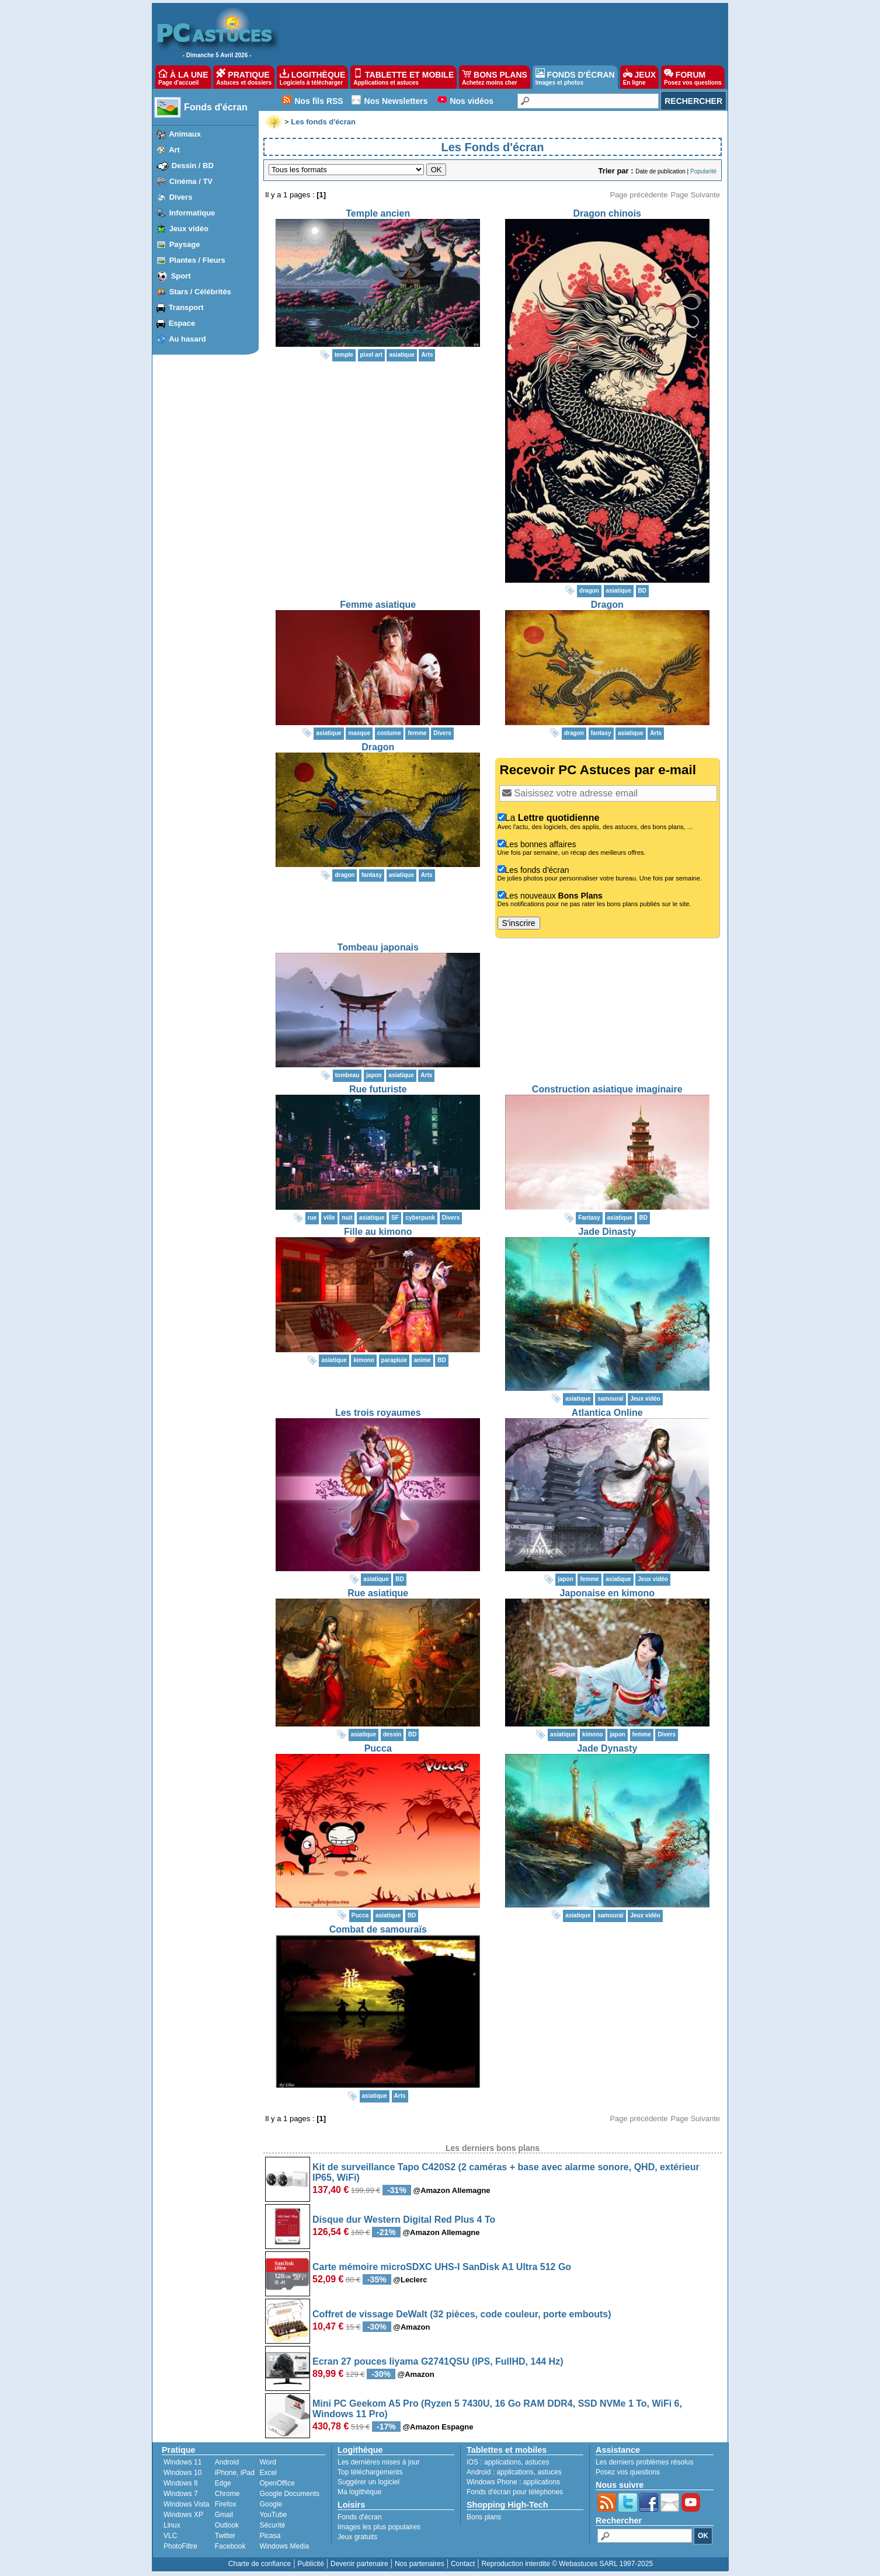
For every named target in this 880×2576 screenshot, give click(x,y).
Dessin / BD (193, 165)
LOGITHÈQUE (312, 77)
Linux (172, 2525)
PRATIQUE (244, 77)
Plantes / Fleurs (197, 260)
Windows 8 (181, 2483)
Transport (186, 307)
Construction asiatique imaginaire (607, 1089)
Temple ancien (378, 213)
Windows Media (284, 2546)
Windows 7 (181, 2494)
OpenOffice (276, 2483)
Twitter (225, 2536)
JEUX (639, 77)
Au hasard (187, 339)
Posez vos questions (628, 2472)
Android (227, 2462)
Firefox (225, 2504)
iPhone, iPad (235, 2473)
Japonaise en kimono (607, 1593)
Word (267, 2462)
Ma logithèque (359, 2492)
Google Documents (289, 2494)
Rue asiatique (377, 1593)
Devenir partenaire (359, 2564)
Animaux (185, 134)
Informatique (192, 212)
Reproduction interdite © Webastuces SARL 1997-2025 (567, 2564)
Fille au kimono (378, 1232)
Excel (267, 2473)
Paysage (184, 244)
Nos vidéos (471, 101)
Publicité (310, 2564)
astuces (537, 2462)
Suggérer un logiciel (368, 2482)
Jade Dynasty (607, 1748)
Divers (181, 197)
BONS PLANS (494, 77)
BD (642, 590)
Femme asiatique (378, 605)
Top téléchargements (370, 2472)
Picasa (269, 2536)
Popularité (703, 171)
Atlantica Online (607, 1413)
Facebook (230, 2546)
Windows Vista (186, 2504)
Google (270, 2504)
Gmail (224, 2515)
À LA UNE (183, 77)
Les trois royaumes (378, 1413)
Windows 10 (182, 2473)
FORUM (693, 77)
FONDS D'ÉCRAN (575, 77)
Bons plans (484, 2517)
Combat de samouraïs (378, 1929)
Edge (223, 2483)
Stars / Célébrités (200, 291)
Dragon (607, 605)
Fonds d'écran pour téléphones (515, 2492)
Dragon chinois (607, 213)
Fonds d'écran (216, 107)
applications (502, 2462)
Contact (463, 2564)
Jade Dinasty (607, 1232)
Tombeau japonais (378, 947)
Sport (181, 275)
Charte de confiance (259, 2564)
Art (174, 149)
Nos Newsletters (396, 101)
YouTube (273, 2515)
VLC (170, 2536)
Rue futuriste (378, 1089)
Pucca (378, 1748)
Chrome (227, 2494)
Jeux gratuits (357, 2537)
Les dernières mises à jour (379, 2462)
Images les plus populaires (379, 2527)
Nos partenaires (419, 2564)
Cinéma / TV (191, 181)
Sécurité (272, 2525)
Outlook (227, 2525)
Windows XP (183, 2515)
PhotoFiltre (180, 2546)
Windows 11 (182, 2462)
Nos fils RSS (318, 101)
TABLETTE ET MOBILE (403, 77)
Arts (427, 354)
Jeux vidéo (188, 228)
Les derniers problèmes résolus (644, 2462)
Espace (182, 323)
